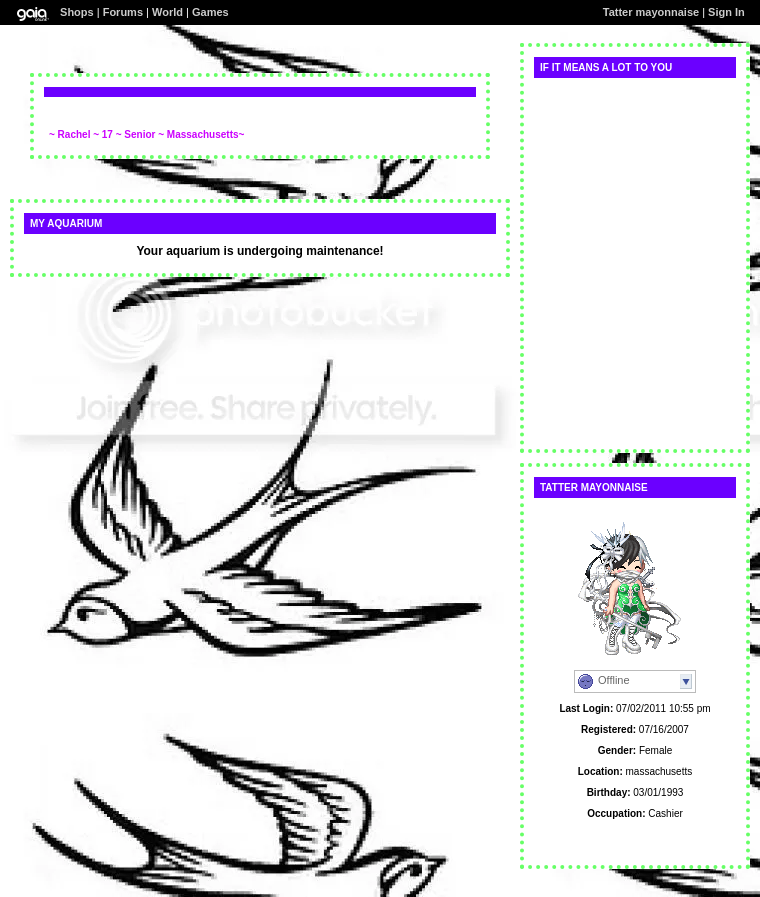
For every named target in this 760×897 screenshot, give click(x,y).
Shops (77, 12)
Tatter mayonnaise (651, 12)
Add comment (82, 123)
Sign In (726, 12)
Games (210, 12)
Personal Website (634, 834)
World (167, 12)
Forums (123, 12)
